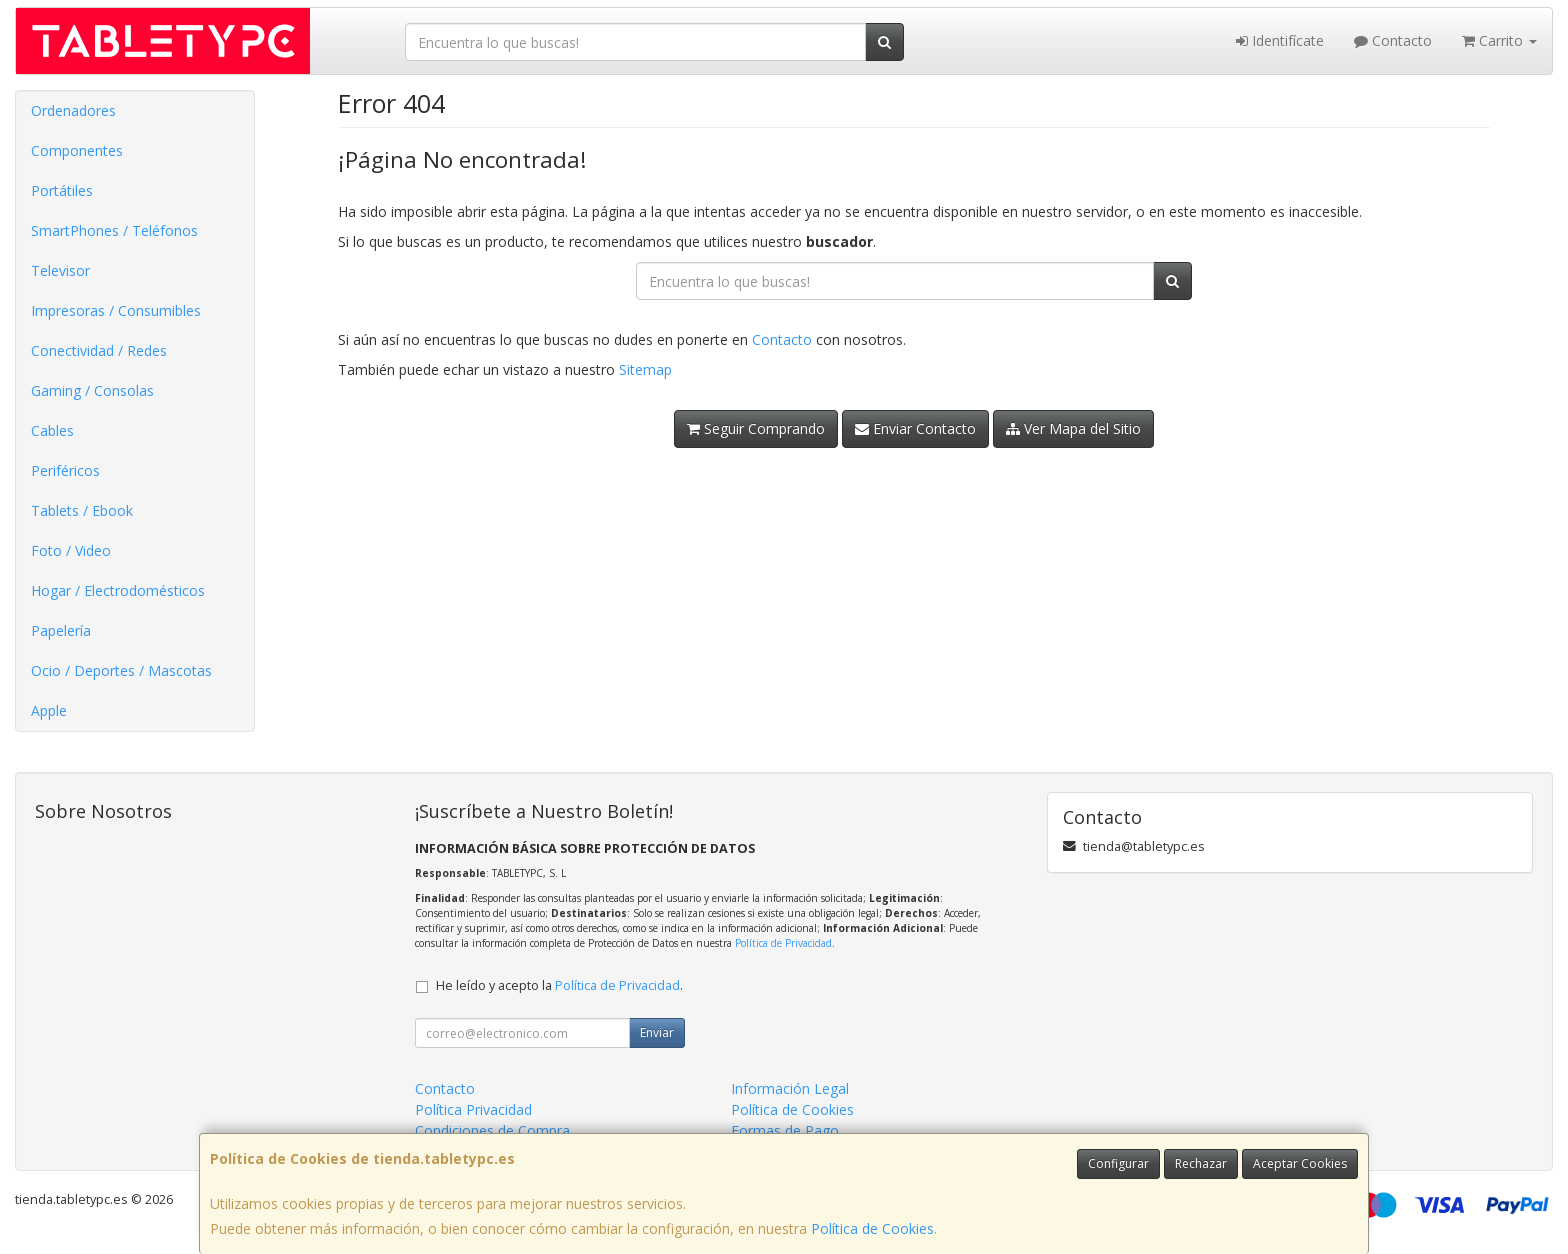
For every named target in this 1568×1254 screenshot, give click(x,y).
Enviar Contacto (915, 428)
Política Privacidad (473, 1109)
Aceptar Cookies (1300, 1163)
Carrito (1499, 40)
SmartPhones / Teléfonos (114, 230)
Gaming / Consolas (92, 390)
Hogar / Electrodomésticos (118, 590)
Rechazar (1201, 1163)
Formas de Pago (785, 1130)
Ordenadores (73, 110)
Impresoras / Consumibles (116, 310)
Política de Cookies (872, 1228)
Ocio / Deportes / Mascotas (121, 670)
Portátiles (62, 190)
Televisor (60, 270)
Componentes (77, 150)
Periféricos (65, 470)
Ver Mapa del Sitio (1073, 428)
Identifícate (1280, 40)
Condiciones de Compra (492, 1130)
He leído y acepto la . (559, 985)
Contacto (1393, 40)
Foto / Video (71, 550)
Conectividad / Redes (99, 350)
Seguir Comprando (756, 428)
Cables (52, 430)
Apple (49, 710)
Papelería (61, 630)
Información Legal (790, 1088)
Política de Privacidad (783, 943)
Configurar (1118, 1163)
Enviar (657, 1032)
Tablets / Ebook (82, 510)
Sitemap (645, 369)
